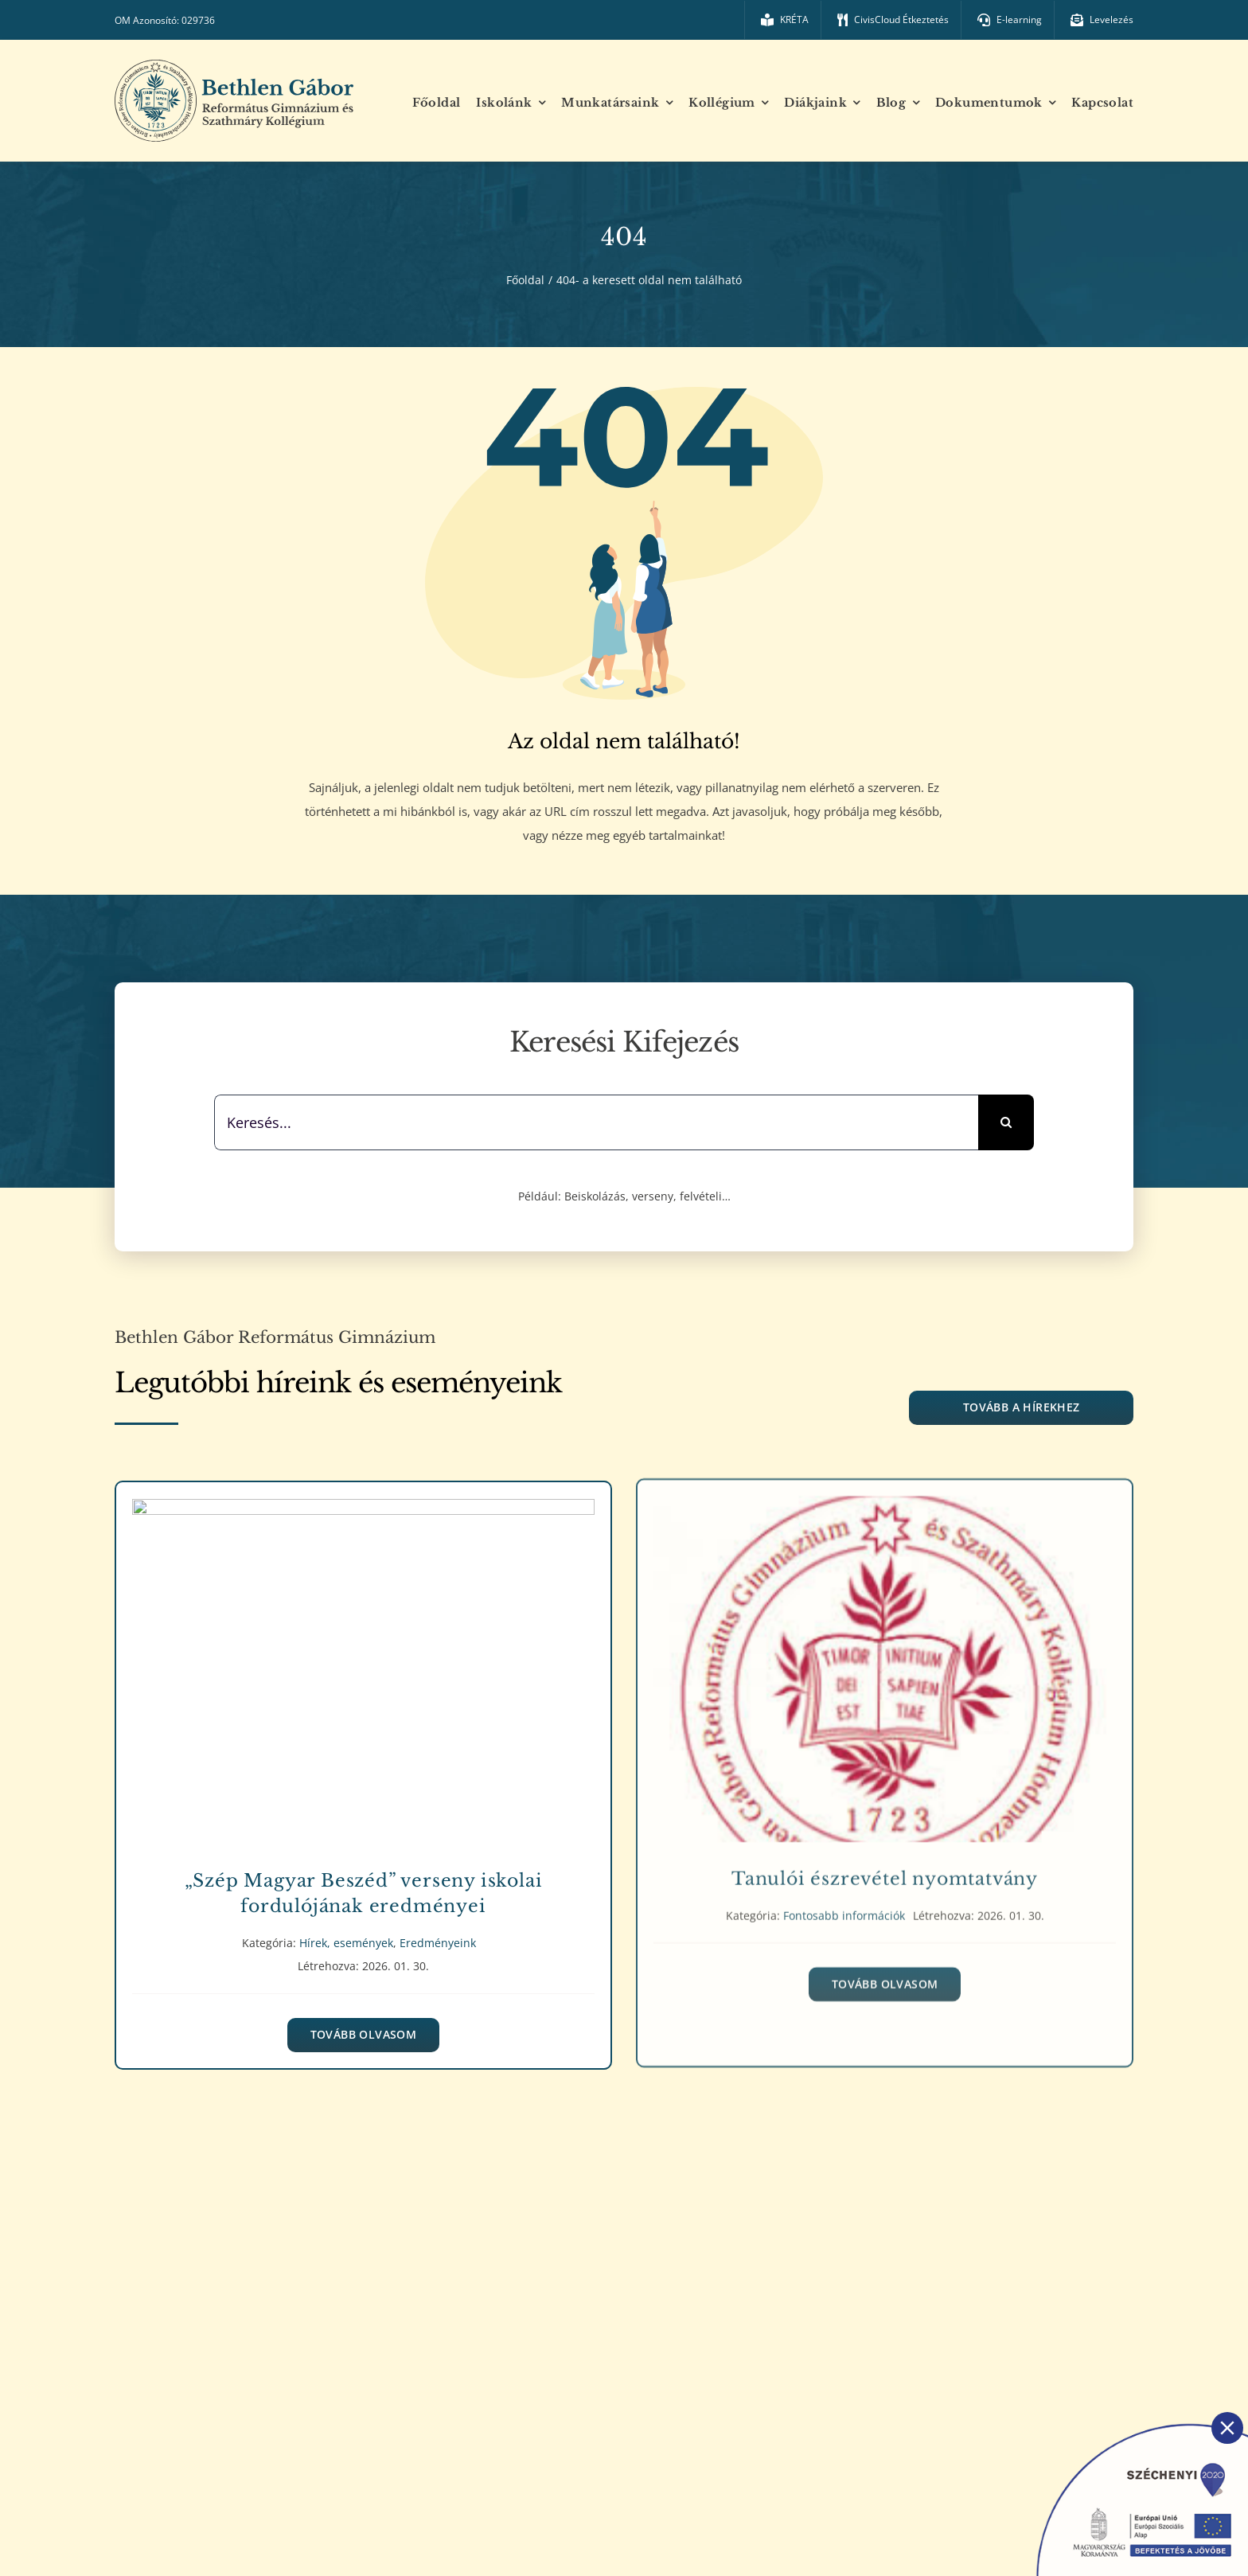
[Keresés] (1006, 1122)
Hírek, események (346, 1927)
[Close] (1227, 2428)
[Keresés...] (595, 1122)
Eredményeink (438, 1927)
